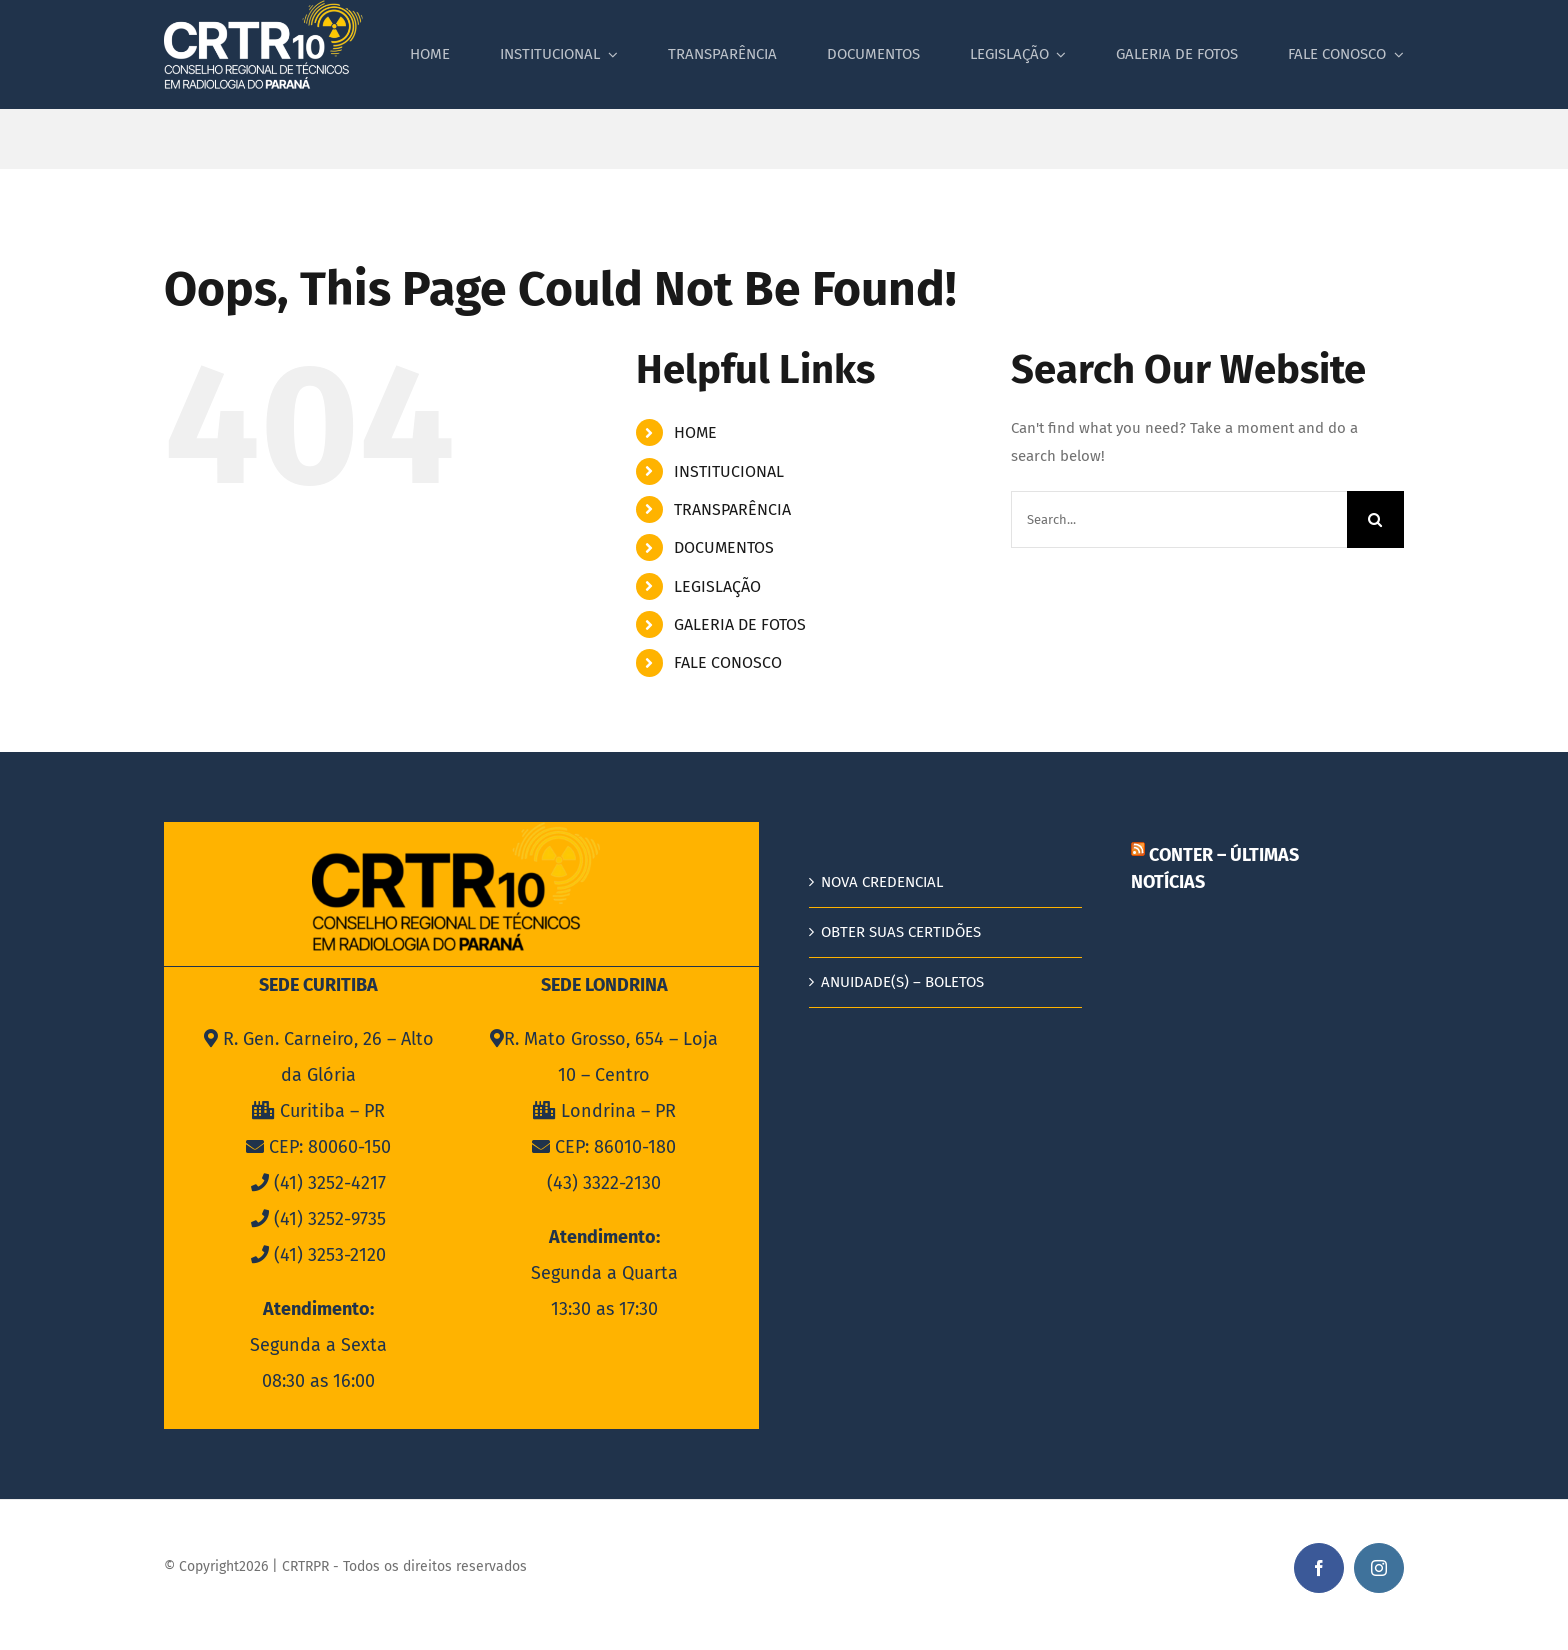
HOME (695, 432)
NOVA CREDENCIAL (882, 882)
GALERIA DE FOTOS (740, 624)
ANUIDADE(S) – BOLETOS (902, 982)
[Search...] (1179, 519)
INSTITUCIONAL (729, 471)
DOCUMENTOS (724, 547)
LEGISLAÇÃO (717, 586)
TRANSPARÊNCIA (732, 509)
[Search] (1375, 519)
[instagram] (1379, 1568)
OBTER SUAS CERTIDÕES (901, 932)
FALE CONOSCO (728, 662)
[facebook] (1319, 1568)
